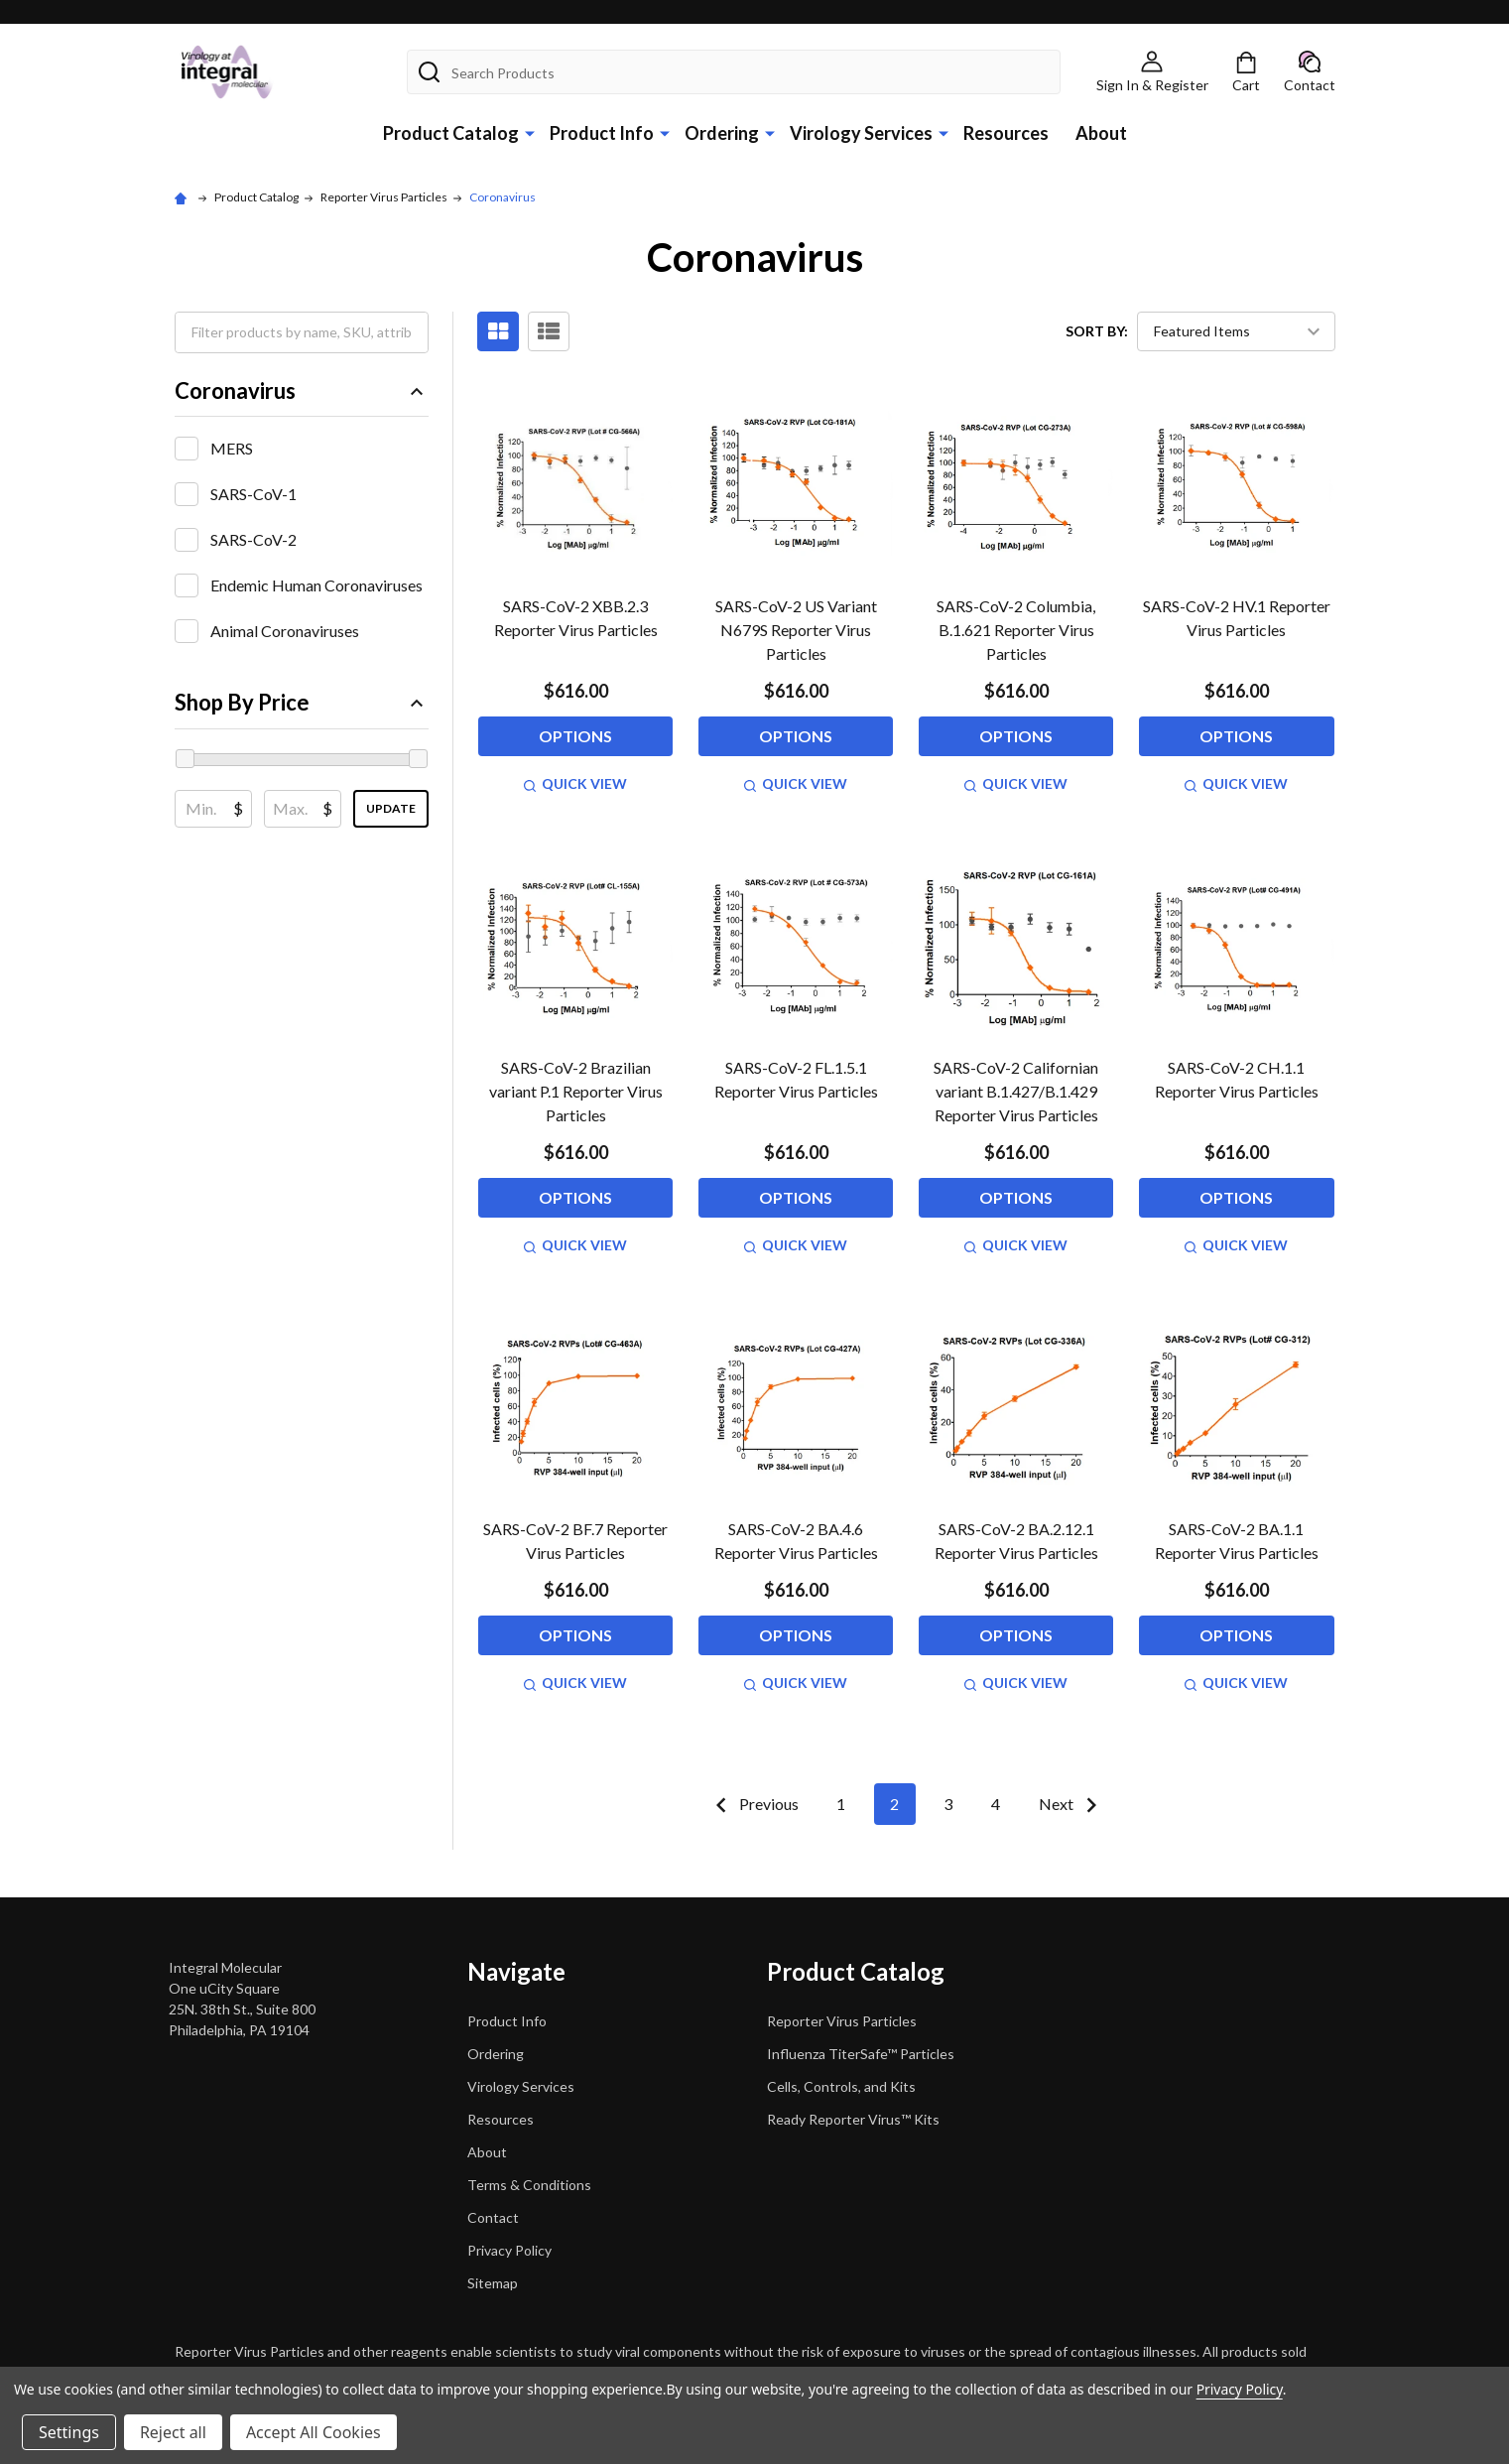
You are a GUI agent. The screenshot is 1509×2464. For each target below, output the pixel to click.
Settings (69, 2432)
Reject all (173, 2432)
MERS (231, 448)
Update (391, 808)
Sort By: (1097, 331)
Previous (752, 1805)
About (1101, 133)
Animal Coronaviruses (284, 630)
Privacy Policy (509, 2250)
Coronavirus (302, 390)
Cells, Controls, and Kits (841, 2086)
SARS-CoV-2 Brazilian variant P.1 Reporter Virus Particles (576, 1091)
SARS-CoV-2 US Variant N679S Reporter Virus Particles (796, 629)
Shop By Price (302, 702)
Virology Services (861, 133)
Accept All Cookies (313, 2432)
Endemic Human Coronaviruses (316, 585)
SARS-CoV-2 (253, 539)
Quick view (575, 783)
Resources (1006, 133)
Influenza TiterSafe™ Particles (860, 2053)
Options (575, 735)
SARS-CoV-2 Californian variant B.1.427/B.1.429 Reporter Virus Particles (1016, 1091)
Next (1072, 1805)
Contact (493, 2217)
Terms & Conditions (529, 2184)
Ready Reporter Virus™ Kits (853, 2119)
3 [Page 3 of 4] (947, 1803)
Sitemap (492, 2282)
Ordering (722, 133)
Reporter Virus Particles (842, 2020)
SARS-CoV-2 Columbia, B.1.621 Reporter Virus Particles (1016, 629)
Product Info (602, 133)
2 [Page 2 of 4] (894, 1803)
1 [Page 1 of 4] (840, 1803)
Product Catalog (451, 133)
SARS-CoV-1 (253, 493)
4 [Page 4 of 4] (995, 1803)
